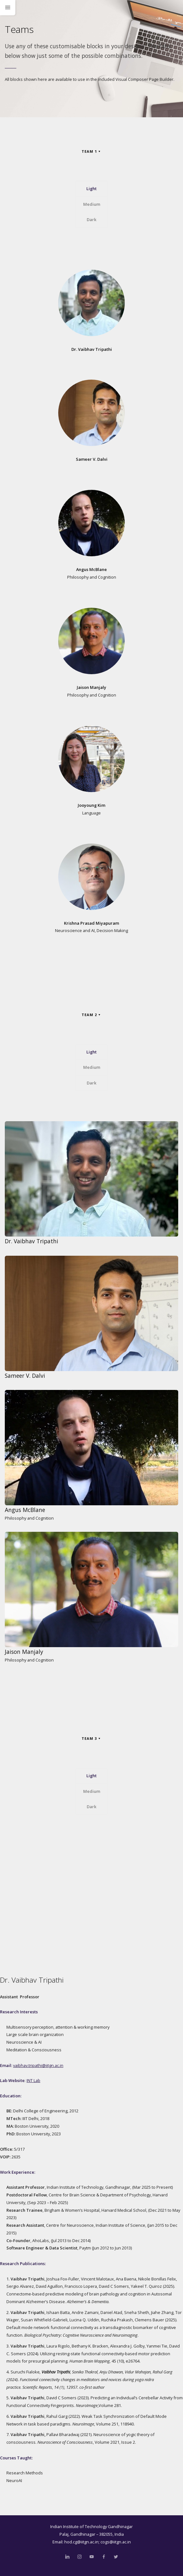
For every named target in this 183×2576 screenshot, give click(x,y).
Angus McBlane (91, 569)
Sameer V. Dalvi (91, 459)
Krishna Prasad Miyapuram (91, 923)
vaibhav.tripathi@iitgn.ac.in (38, 2065)
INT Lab (33, 2080)
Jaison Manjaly (91, 687)
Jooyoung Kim (91, 805)
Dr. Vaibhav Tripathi (91, 349)
